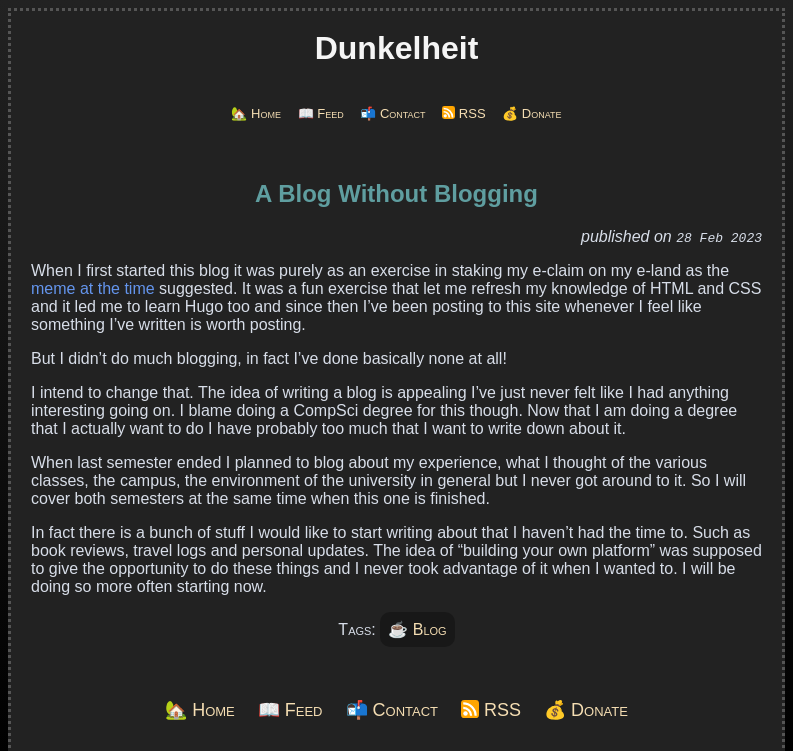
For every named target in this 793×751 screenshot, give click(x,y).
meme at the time (93, 288)
